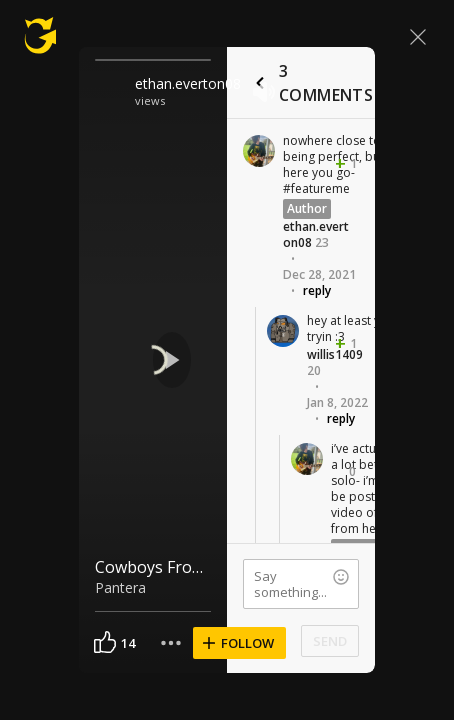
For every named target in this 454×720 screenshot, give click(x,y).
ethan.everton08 (188, 83)
